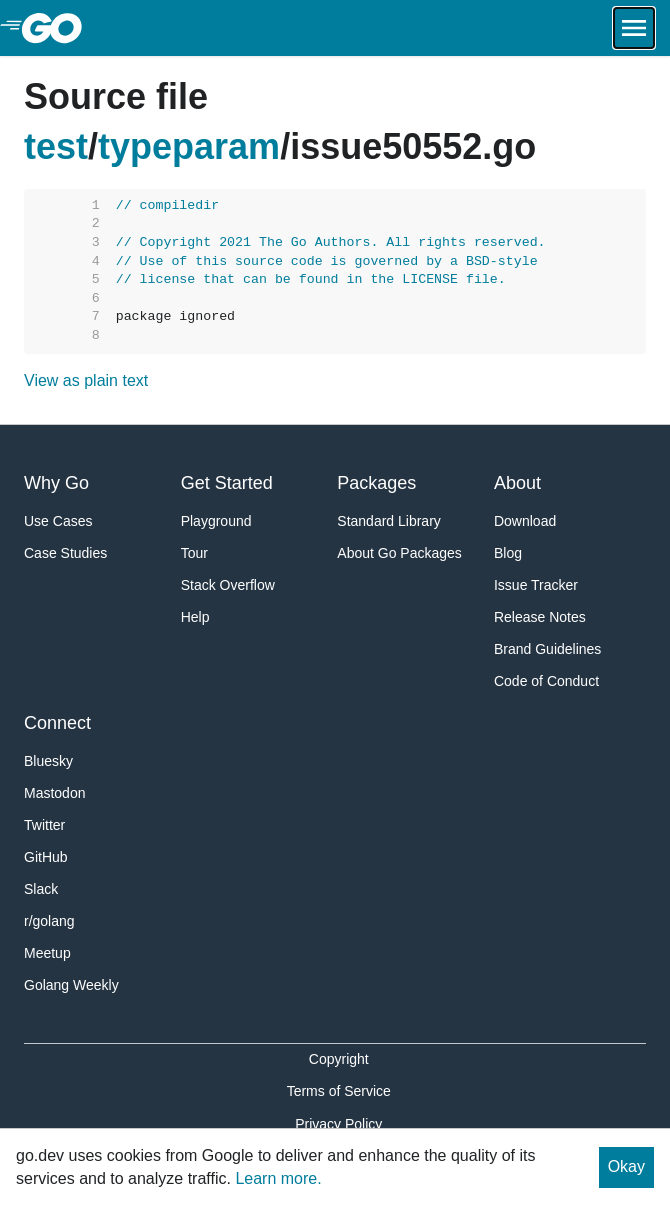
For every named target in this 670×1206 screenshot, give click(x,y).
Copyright (339, 1059)
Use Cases (58, 521)
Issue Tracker (536, 585)
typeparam (189, 146)
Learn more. (278, 1178)
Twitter (44, 825)
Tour (194, 553)
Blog (508, 553)
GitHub (46, 857)
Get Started (227, 483)
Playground (216, 521)
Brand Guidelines (547, 649)
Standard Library (389, 521)
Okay (626, 1166)
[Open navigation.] (634, 28)
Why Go (56, 483)
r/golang (49, 921)
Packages (376, 483)
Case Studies (65, 553)
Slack (41, 889)
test (56, 146)
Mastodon (54, 793)
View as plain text (86, 380)
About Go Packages (399, 553)
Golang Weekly (71, 985)
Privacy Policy (338, 1124)
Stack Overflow (228, 585)
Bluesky (48, 761)
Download (525, 521)
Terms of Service (339, 1091)
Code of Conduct (546, 681)
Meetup (47, 953)
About (517, 483)
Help (195, 617)
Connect (57, 723)
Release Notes (540, 617)
